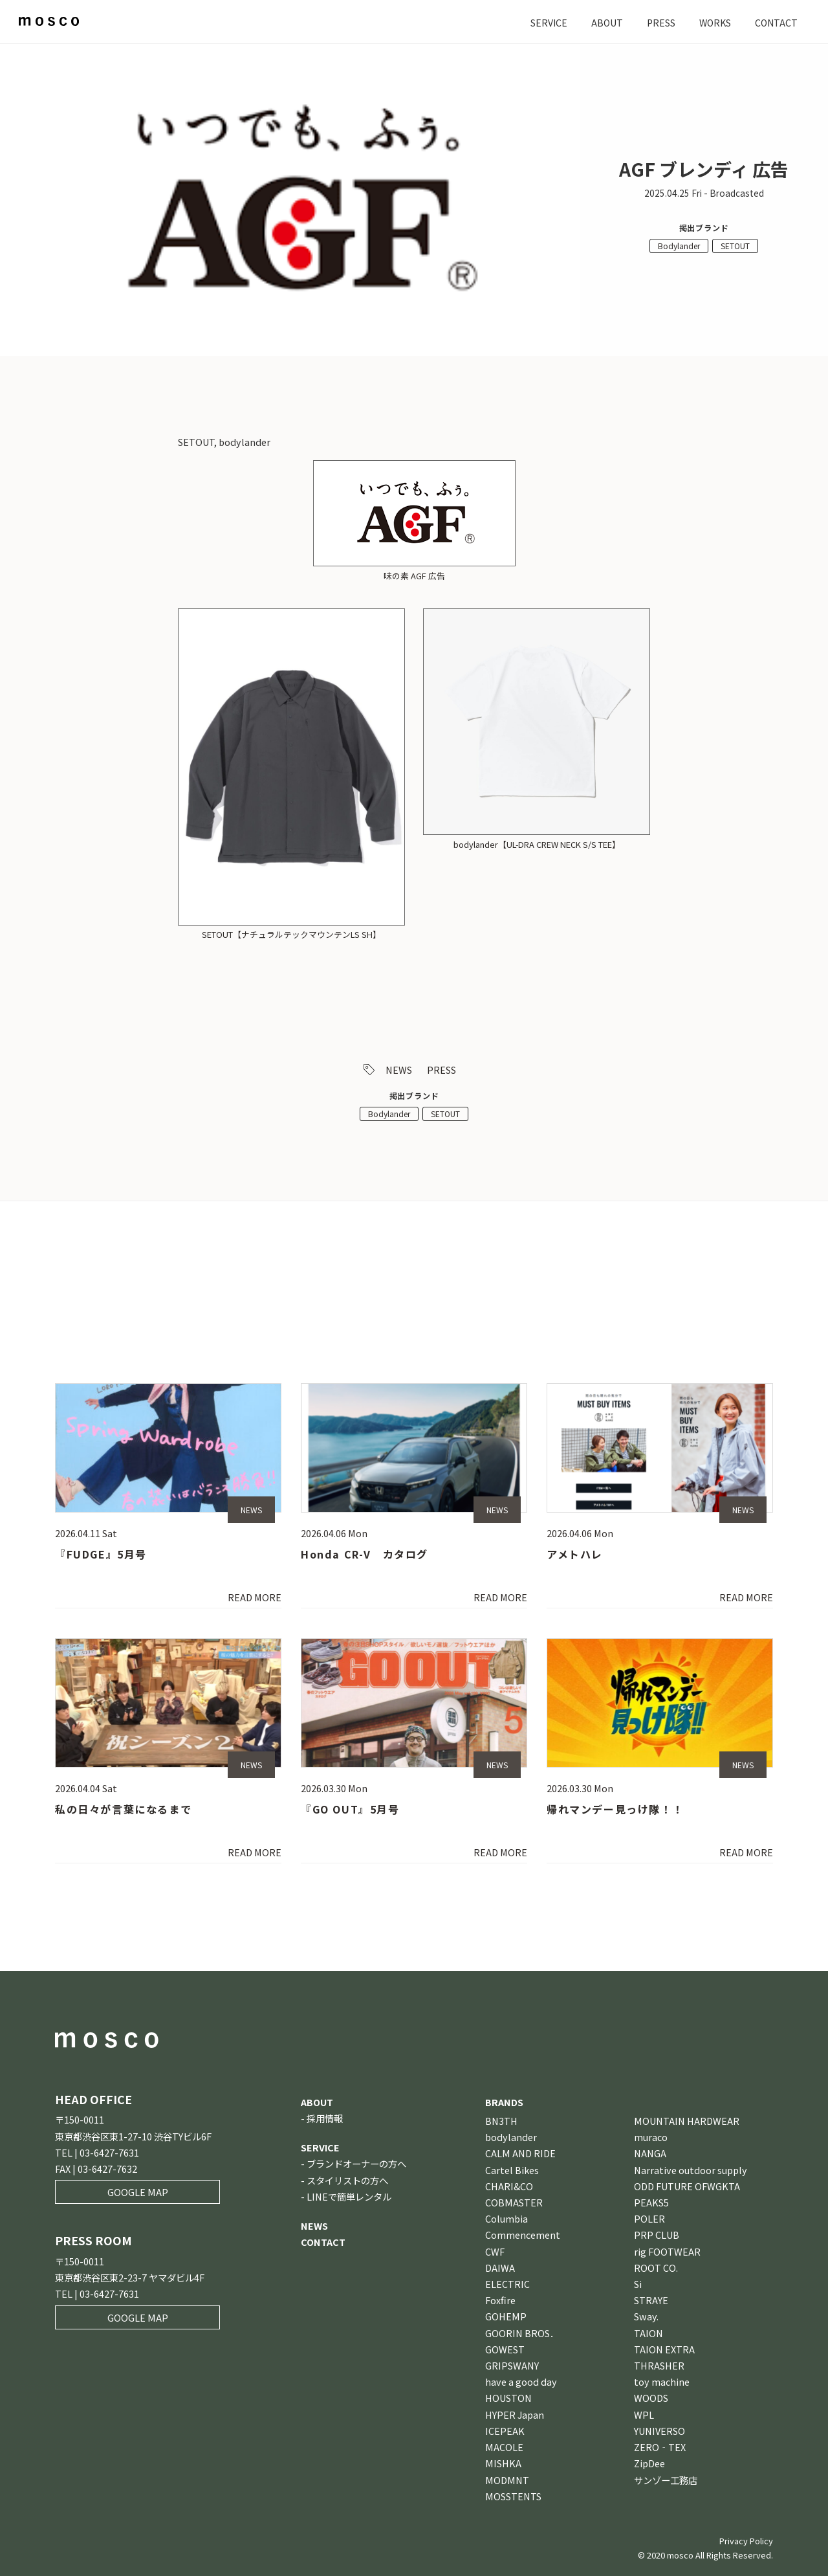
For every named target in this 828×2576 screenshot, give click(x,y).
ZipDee (649, 2464)
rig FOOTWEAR (667, 2251)
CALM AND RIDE (520, 2153)
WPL (644, 2414)
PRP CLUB (656, 2235)
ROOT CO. (656, 2267)
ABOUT (603, 22)
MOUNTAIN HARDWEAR (686, 2120)
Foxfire (500, 2300)
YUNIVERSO (659, 2430)
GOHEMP (506, 2317)
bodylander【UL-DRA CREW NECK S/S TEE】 (536, 844)
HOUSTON (508, 2398)
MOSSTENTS (513, 2496)
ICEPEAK (505, 2430)
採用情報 (325, 2118)
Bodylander (679, 245)
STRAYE (651, 2300)
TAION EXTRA (664, 2349)
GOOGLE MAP (137, 2192)
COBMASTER (514, 2202)
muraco (651, 2137)
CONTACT (776, 22)
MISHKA (503, 2464)
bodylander (511, 2137)
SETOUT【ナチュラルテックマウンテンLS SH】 (291, 934)
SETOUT (735, 245)
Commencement (522, 2235)
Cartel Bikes (512, 2170)
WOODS (651, 2398)
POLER (649, 2219)
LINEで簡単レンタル (349, 2196)
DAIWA (500, 2267)
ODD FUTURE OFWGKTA (687, 2186)
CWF (495, 2251)
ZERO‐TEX (660, 2447)
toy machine (662, 2382)
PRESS (657, 22)
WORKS (713, 22)
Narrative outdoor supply (690, 2170)
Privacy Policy (746, 2541)
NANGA (650, 2153)
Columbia (506, 2219)
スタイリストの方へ (347, 2180)
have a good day (521, 2382)
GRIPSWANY (512, 2365)
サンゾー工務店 (665, 2480)
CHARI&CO (509, 2186)
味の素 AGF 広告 (414, 576)
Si (638, 2284)
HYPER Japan (514, 2414)
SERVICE (544, 22)
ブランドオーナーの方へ (356, 2164)
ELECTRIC (507, 2284)
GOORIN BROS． (522, 2333)
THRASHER (659, 2365)
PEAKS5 (651, 2202)
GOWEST (505, 2349)
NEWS (399, 1069)
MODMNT (507, 2480)
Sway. (646, 2317)
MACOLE (504, 2447)
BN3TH (501, 2120)
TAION (648, 2333)
